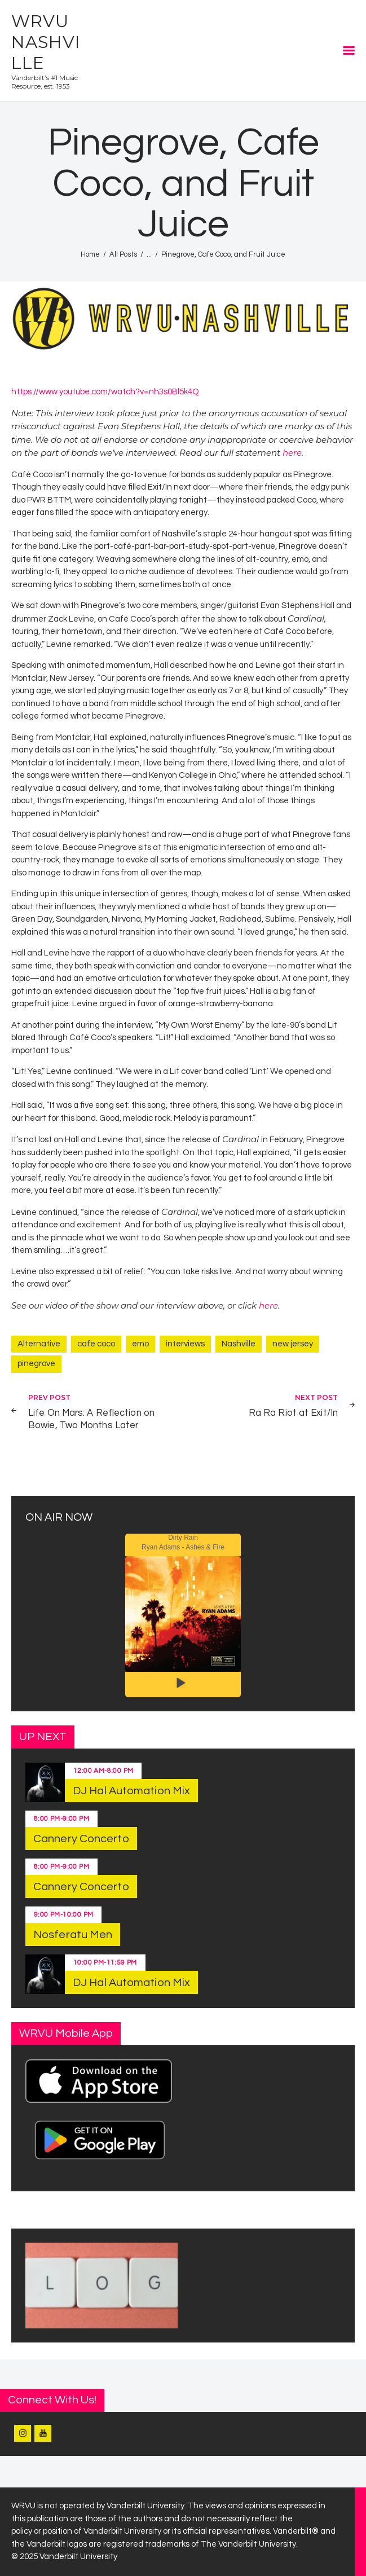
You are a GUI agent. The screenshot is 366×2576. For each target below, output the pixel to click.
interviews (185, 1344)
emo (140, 1344)
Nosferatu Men (72, 1934)
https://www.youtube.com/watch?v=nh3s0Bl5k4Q (105, 391)
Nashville (238, 1344)
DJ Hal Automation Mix (131, 1790)
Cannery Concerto (81, 1838)
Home (90, 254)
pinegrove (36, 1363)
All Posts (123, 254)
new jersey (292, 1344)
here (292, 452)
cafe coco (96, 1344)
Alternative (38, 1344)
